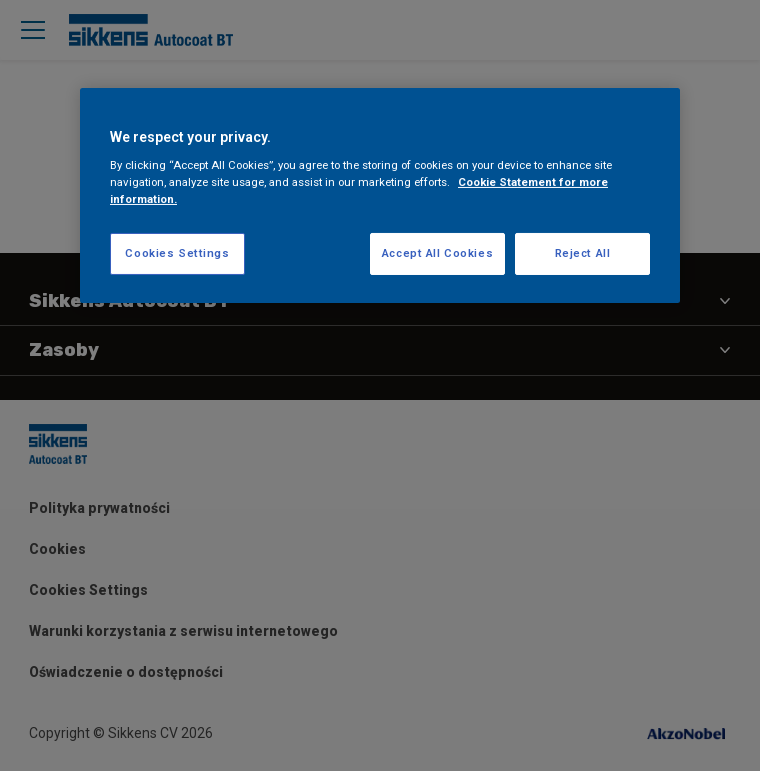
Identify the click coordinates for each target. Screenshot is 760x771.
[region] (380, 196)
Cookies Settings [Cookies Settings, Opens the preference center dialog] (177, 253)
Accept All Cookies (437, 253)
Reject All (583, 253)
